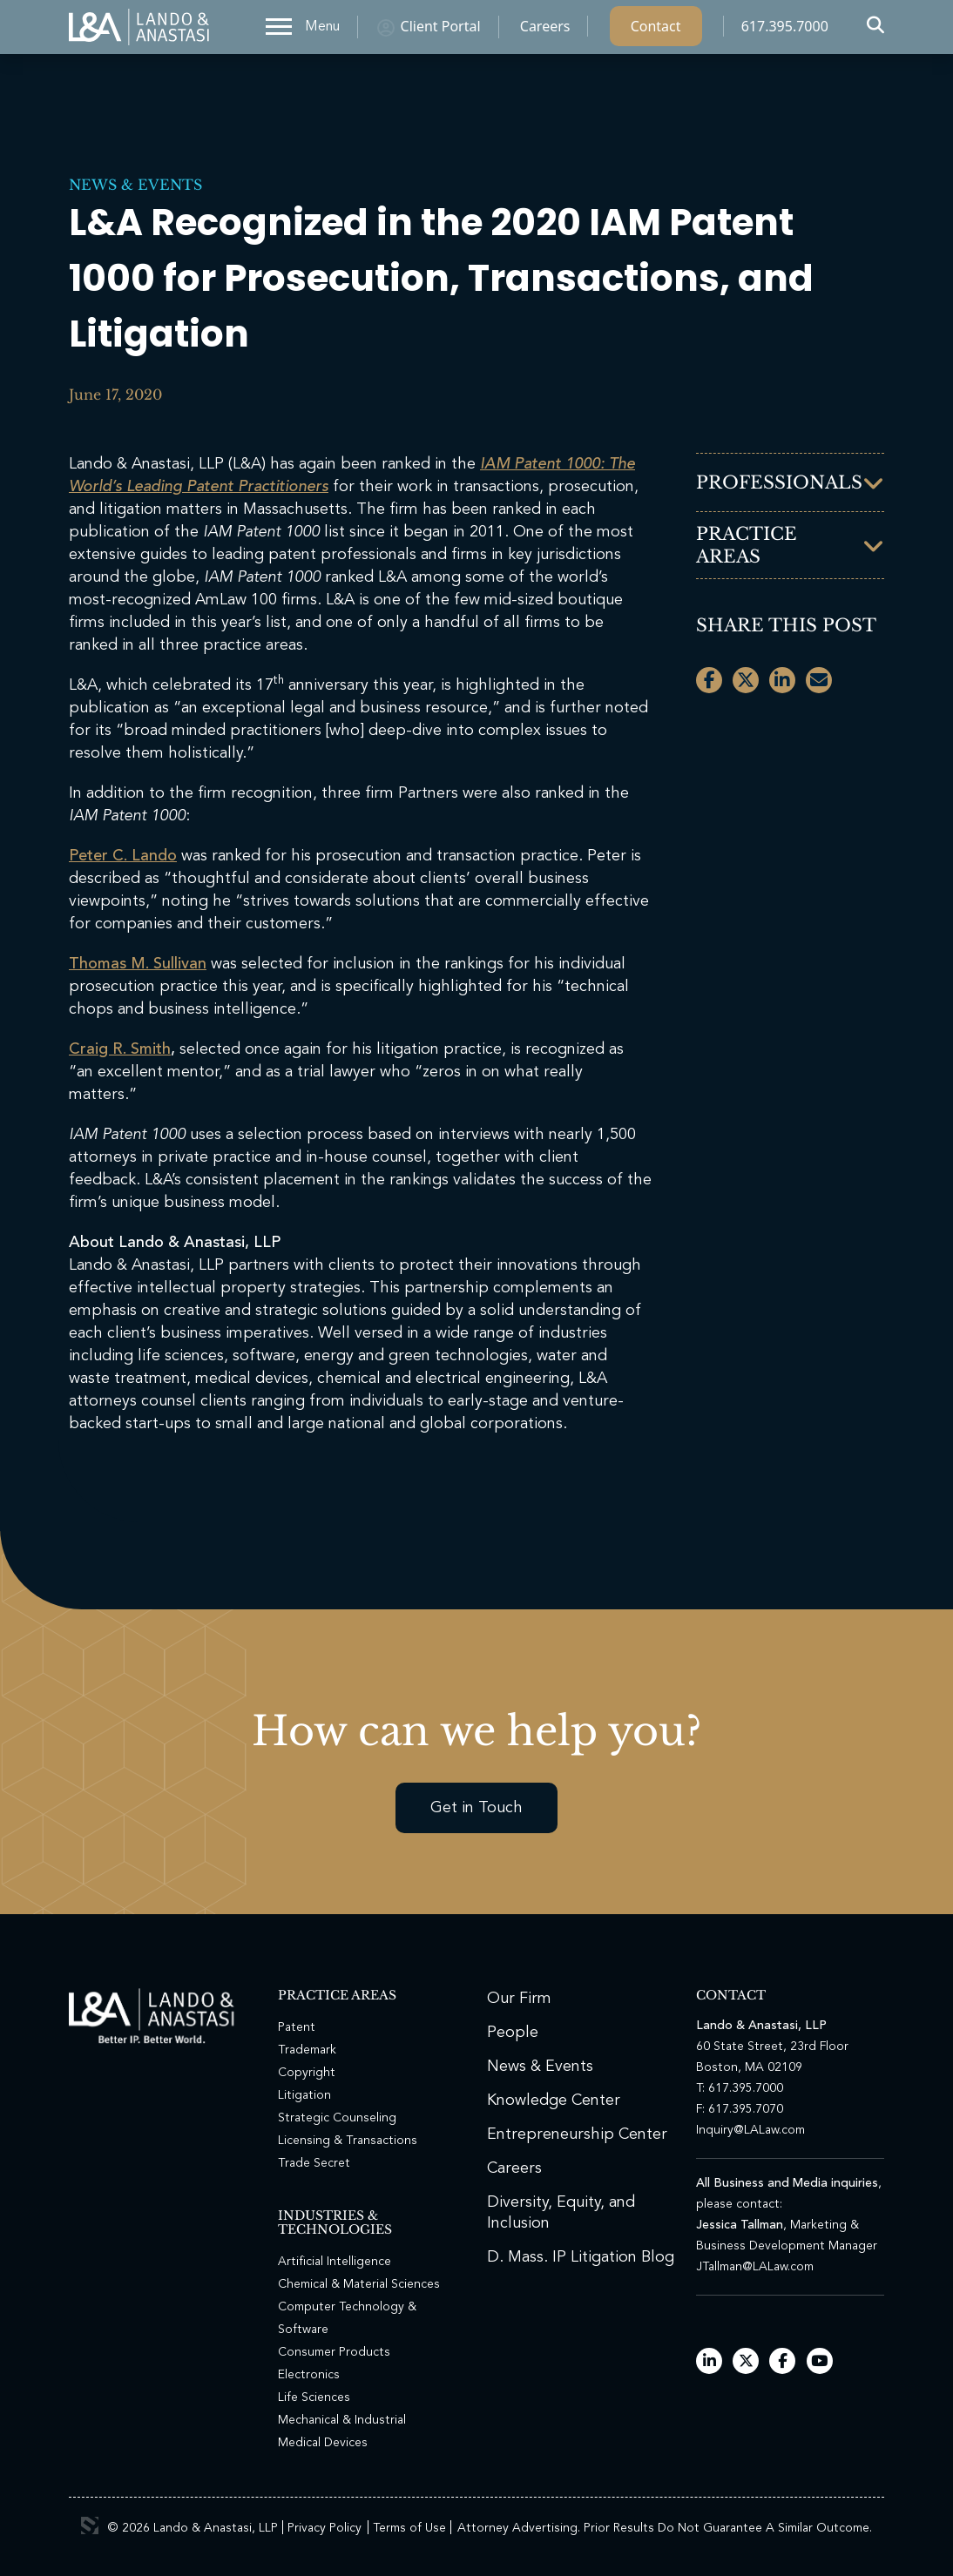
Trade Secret (314, 2163)
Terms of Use (409, 2528)
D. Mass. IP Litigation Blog (580, 2257)
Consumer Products (334, 2352)
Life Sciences (314, 2397)
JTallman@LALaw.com (755, 2267)
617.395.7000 (784, 30)
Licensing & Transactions (347, 2140)
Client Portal (441, 30)
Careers (545, 30)
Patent (296, 2027)
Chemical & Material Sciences (359, 2284)
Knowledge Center (553, 2100)
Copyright (306, 2073)
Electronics (309, 2375)
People (512, 2032)
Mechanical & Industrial (342, 2420)
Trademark (307, 2050)
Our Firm (519, 1998)
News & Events (135, 184)
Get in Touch (476, 1808)
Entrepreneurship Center (577, 2134)
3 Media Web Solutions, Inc (89, 2525)
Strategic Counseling (337, 2118)
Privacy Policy (324, 2528)
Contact (656, 30)
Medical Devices (323, 2443)
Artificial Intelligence (334, 2262)
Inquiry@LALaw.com (750, 2130)
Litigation (304, 2095)
